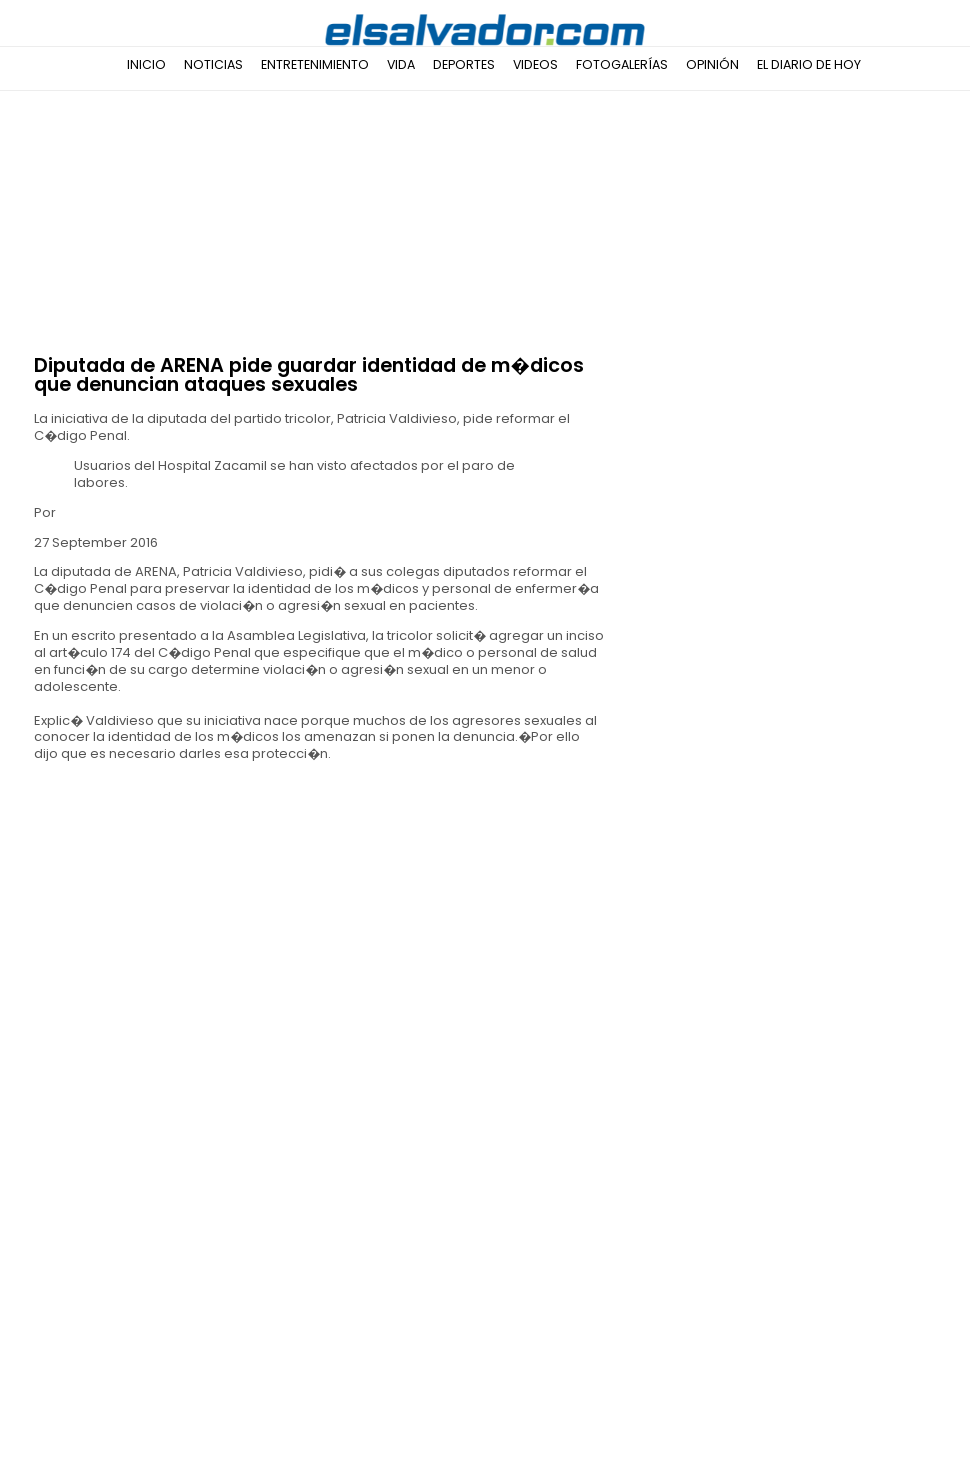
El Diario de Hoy (809, 64)
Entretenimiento (315, 64)
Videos (535, 64)
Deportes (464, 64)
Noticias (213, 64)
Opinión (712, 64)
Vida (401, 64)
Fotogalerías (622, 64)
